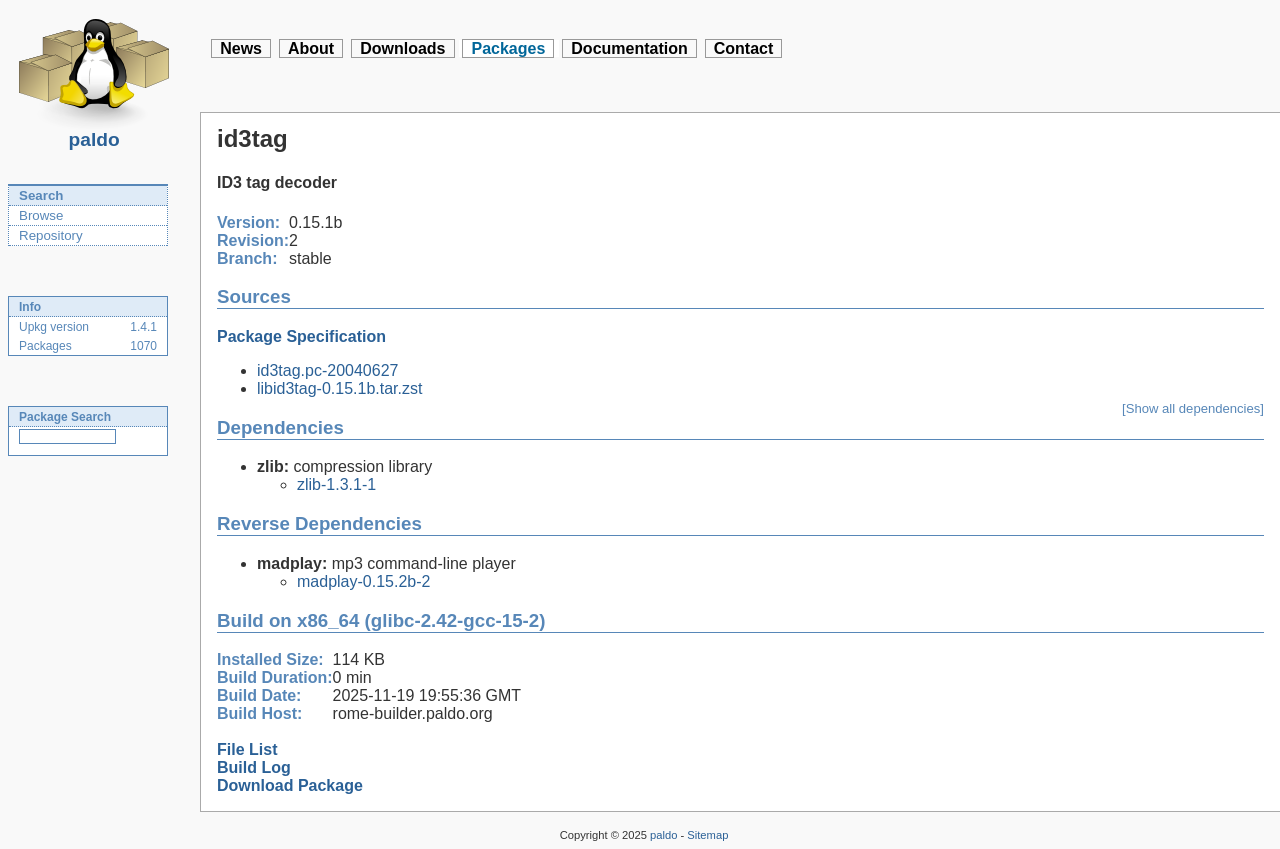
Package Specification (301, 336)
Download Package (290, 785)
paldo (94, 134)
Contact (744, 48)
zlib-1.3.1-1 (336, 484)
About (311, 48)
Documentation (629, 48)
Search (41, 195)
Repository (51, 235)
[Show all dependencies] (1193, 408)
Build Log (254, 767)
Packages (508, 48)
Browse (41, 215)
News (241, 48)
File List (247, 749)
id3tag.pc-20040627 (327, 370)
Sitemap (707, 835)
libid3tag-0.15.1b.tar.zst (339, 388)
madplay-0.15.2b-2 (363, 581)
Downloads (402, 48)
